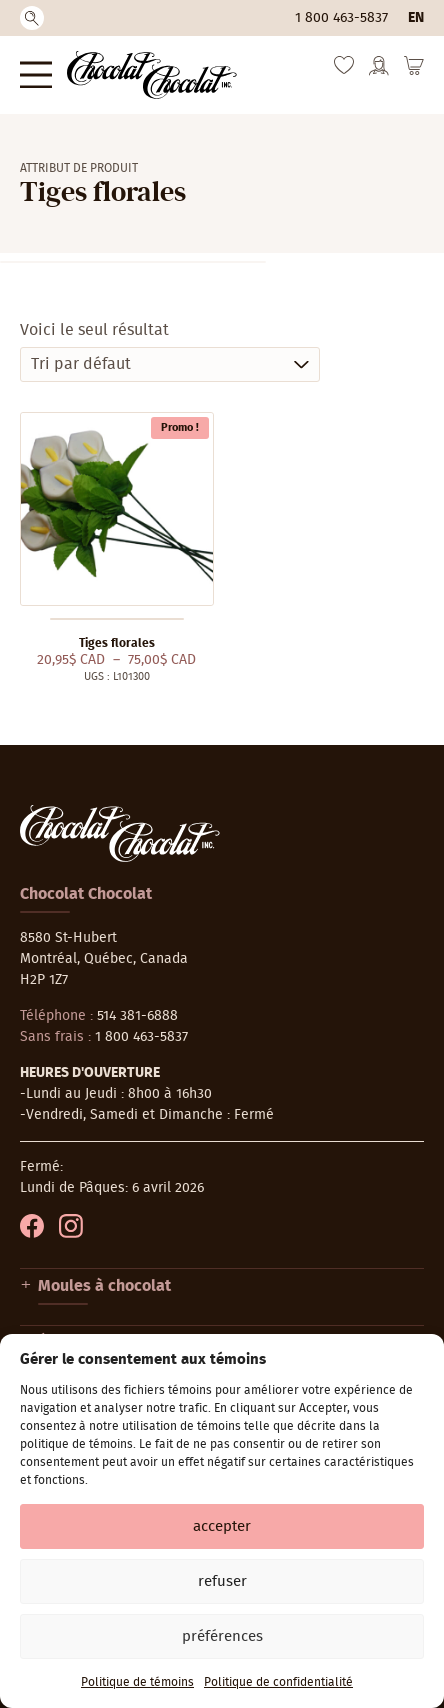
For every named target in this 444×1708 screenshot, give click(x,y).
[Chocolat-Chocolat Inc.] (152, 75)
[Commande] (170, 364)
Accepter (222, 1526)
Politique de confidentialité (278, 1682)
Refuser (222, 1581)
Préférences (222, 1636)
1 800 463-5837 (341, 18)
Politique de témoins (137, 1682)
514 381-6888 (137, 1016)
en (416, 18)
